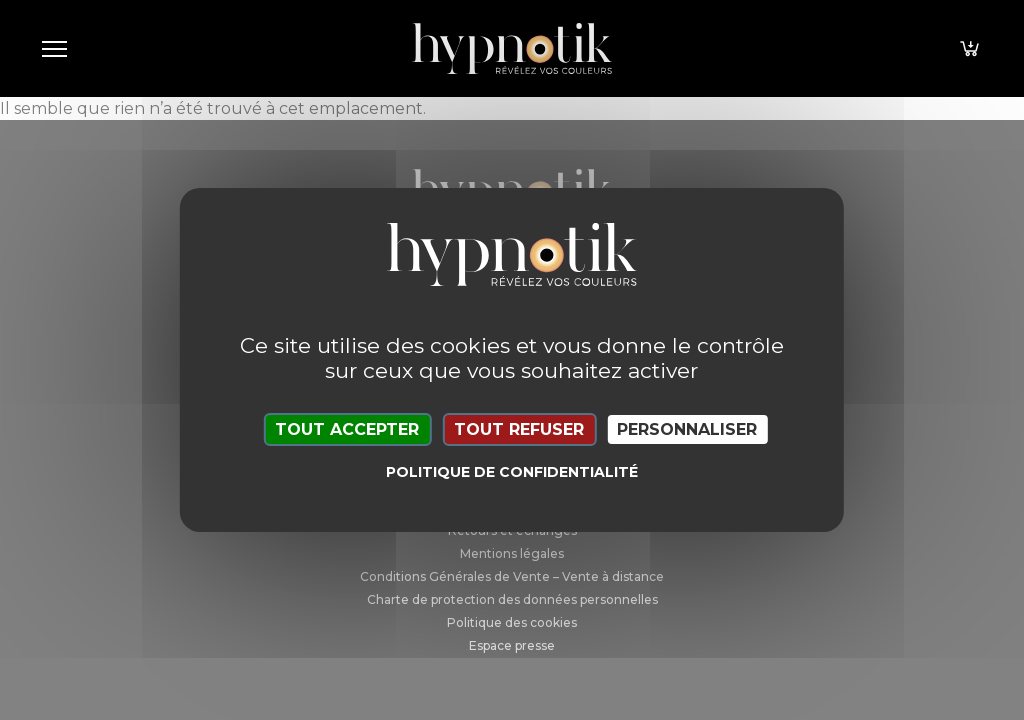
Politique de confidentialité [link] (512, 472)
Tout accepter (347, 429)
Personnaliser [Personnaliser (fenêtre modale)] (687, 429)
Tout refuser (519, 429)
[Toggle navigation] (54, 48)
